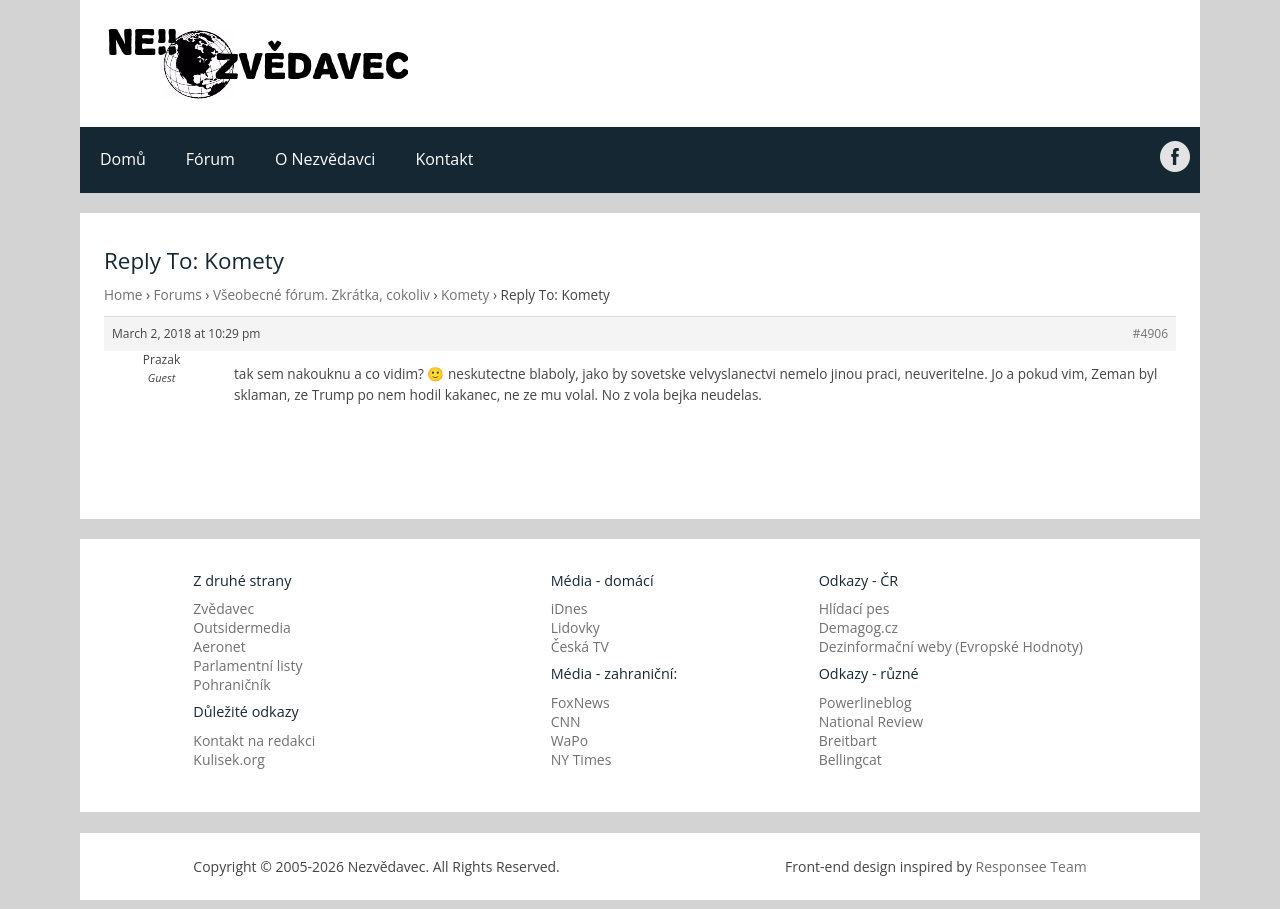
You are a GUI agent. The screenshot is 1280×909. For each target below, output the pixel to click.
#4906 (1150, 333)
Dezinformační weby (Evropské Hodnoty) (951, 646)
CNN (566, 721)
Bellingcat (850, 759)
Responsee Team (1031, 866)
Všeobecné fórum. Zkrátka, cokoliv (321, 294)
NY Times (581, 759)
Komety (465, 294)
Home (123, 294)
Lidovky (575, 627)
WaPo (570, 740)
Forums (178, 294)
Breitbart (848, 740)
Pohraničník (231, 684)
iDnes (569, 608)
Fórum (210, 159)
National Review (871, 721)
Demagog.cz (858, 627)
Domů (123, 159)
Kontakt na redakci (254, 740)
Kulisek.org (229, 759)
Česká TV (580, 646)
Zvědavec (223, 608)
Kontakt (444, 159)
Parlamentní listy (247, 665)
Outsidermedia (242, 627)
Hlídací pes (854, 608)
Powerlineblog (865, 702)
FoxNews (580, 702)
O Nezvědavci (325, 159)
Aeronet (219, 646)
